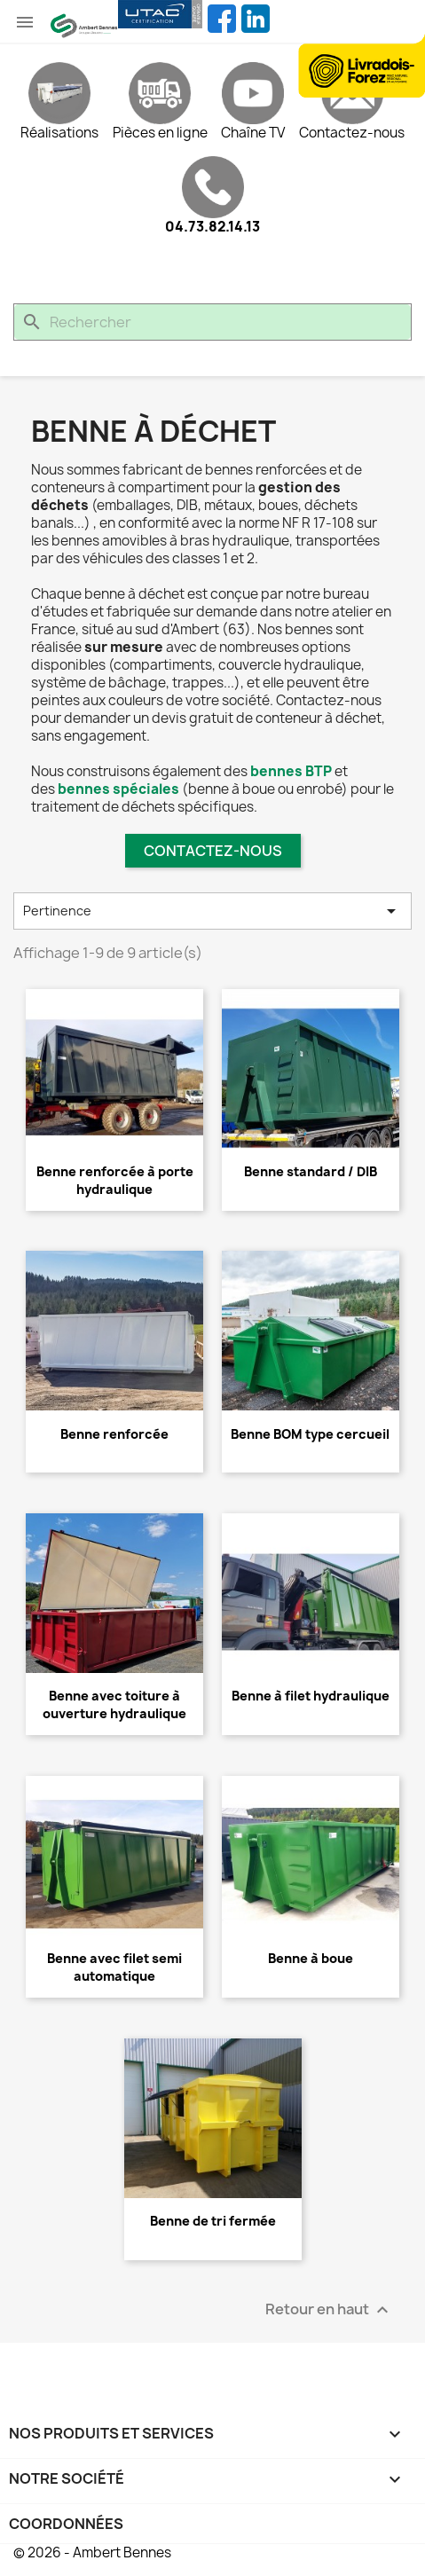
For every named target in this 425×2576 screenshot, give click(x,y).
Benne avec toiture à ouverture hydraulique (114, 1704)
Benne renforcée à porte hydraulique (114, 1180)
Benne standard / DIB (310, 1171)
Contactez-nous (213, 850)
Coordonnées (66, 2523)
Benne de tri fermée (213, 2220)
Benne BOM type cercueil (310, 1433)
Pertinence (212, 911)
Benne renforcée (114, 1433)
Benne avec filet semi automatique (114, 1967)
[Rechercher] (212, 322)
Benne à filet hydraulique (311, 1695)
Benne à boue (310, 1958)
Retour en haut (329, 2310)
